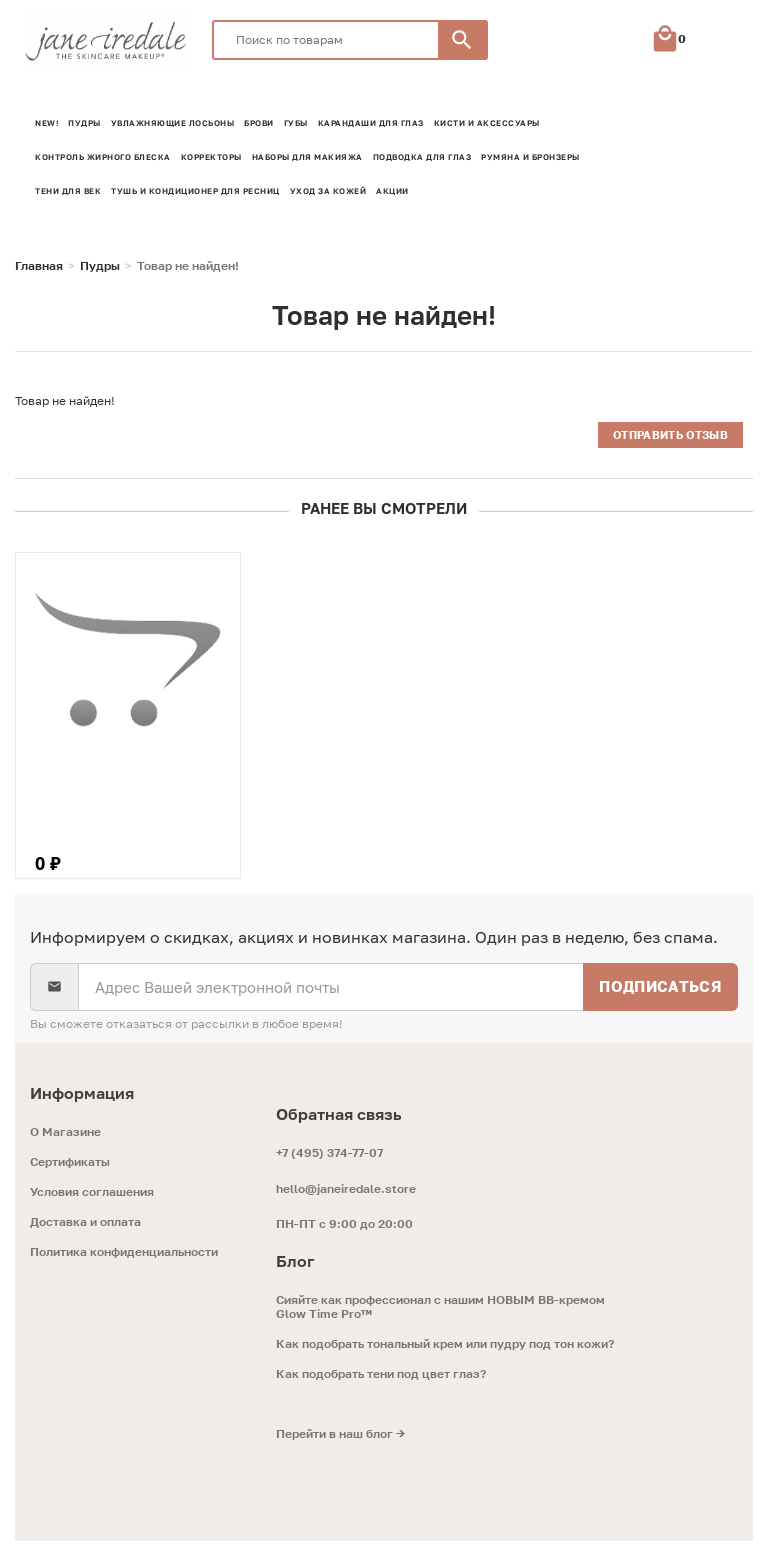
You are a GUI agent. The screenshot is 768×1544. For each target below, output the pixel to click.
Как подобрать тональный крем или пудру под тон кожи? (445, 1347)
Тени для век (68, 191)
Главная (39, 266)
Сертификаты (70, 1165)
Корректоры (211, 157)
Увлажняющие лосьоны (173, 123)
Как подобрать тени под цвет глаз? (381, 1377)
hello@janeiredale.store (346, 1191)
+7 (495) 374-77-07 (329, 1155)
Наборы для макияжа (307, 157)
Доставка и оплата (85, 1225)
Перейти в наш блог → (340, 1437)
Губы (296, 123)
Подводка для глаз (422, 157)
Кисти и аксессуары (487, 123)
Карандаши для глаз (371, 123)
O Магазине (65, 1135)
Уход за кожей (328, 191)
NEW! (46, 123)
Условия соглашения (92, 1195)
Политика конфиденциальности (124, 1255)
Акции (392, 191)
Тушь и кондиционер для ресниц (195, 191)
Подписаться (660, 989)
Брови (259, 123)
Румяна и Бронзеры (530, 157)
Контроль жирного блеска (103, 157)
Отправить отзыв (670, 434)
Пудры (84, 123)
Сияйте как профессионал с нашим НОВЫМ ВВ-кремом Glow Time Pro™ (440, 1310)
